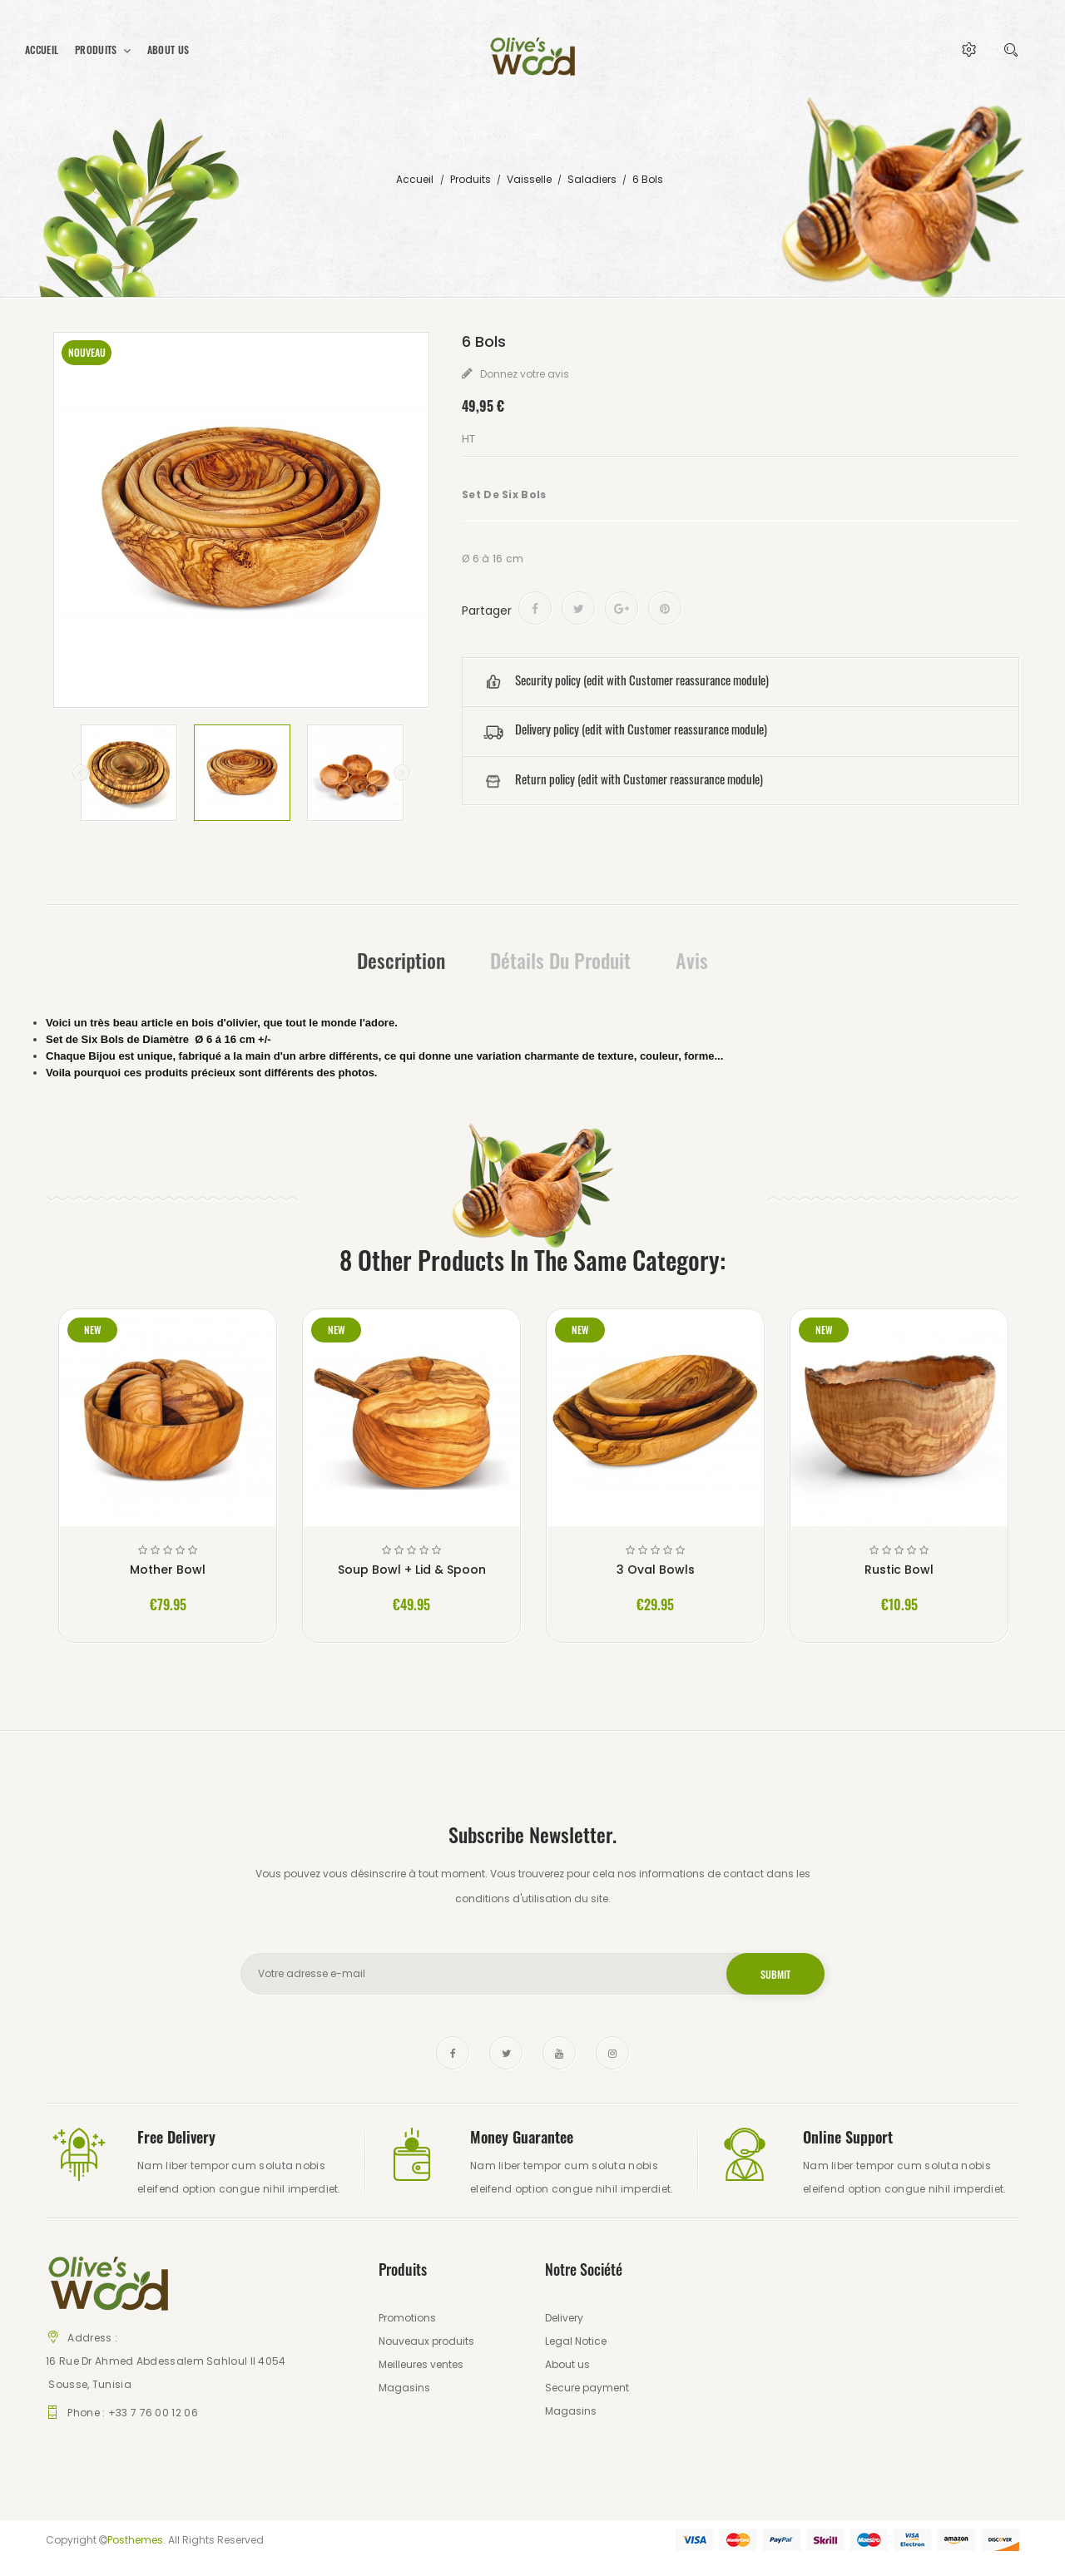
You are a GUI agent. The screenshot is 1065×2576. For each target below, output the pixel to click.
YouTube (559, 2052)
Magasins (404, 2388)
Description (401, 959)
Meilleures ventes (421, 2364)
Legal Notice (576, 2341)
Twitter (506, 2052)
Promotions (407, 2318)
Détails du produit (560, 959)
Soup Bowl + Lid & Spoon (412, 1569)
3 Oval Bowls (656, 1569)
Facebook (452, 2052)
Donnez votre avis (523, 374)
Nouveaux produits (426, 2341)
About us (567, 2364)
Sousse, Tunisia (88, 2384)
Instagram (612, 2052)
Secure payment (587, 2388)
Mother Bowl (168, 1569)
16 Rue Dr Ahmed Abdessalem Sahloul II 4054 (166, 2361)
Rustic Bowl (899, 1569)
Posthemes (135, 2540)
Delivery (564, 2318)
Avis (692, 959)
